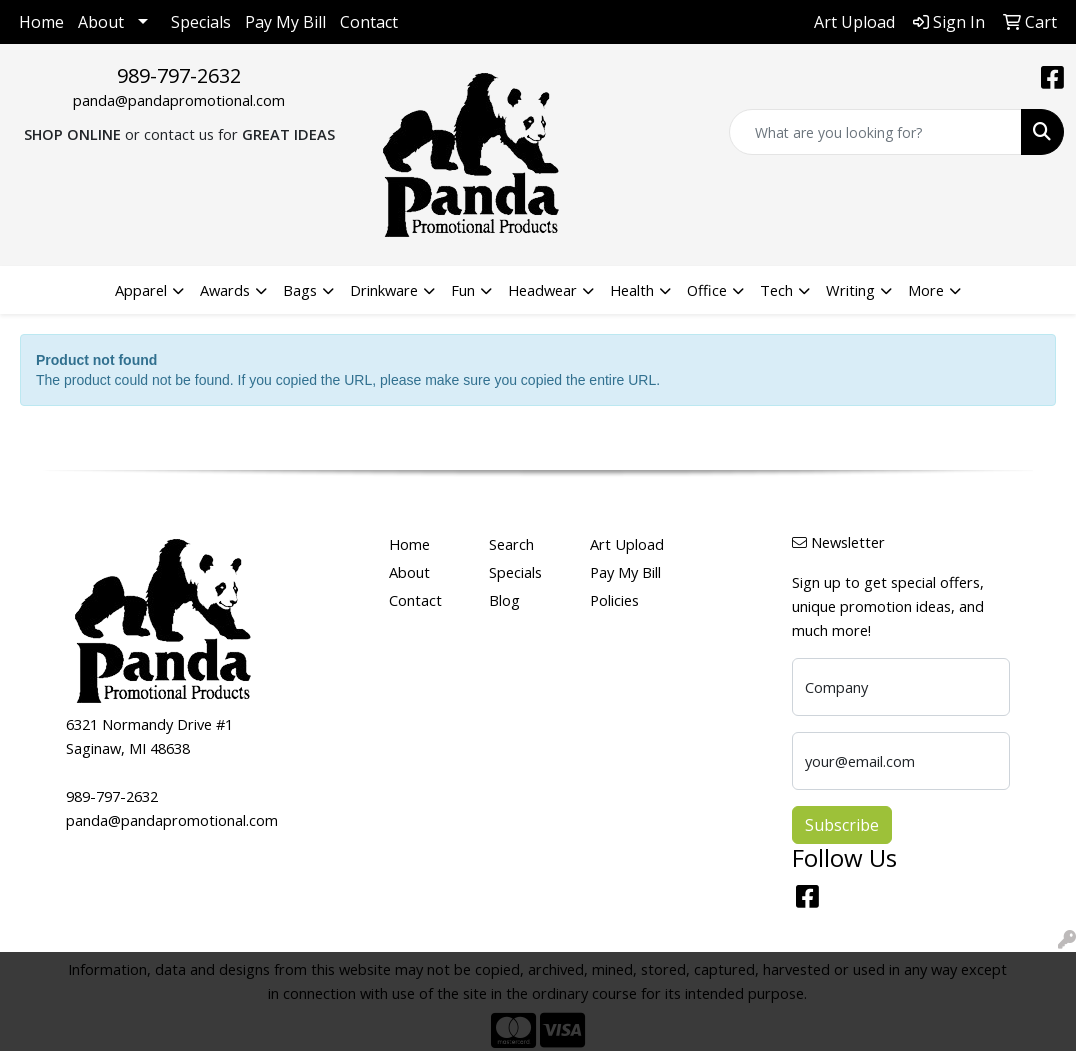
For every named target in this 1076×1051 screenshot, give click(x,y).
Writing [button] (850, 290)
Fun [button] (463, 290)
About (101, 22)
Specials (201, 22)
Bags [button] (300, 290)
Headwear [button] (542, 290)
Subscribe (842, 825)
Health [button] (632, 290)
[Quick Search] (875, 132)
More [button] (926, 290)
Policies (614, 600)
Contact (369, 22)
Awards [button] (225, 290)
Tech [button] (776, 290)
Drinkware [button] (384, 290)
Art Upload (627, 544)
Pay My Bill (285, 22)
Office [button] (707, 290)
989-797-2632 (179, 75)
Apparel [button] (141, 290)
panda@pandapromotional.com (179, 100)
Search (511, 544)
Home (41, 22)
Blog (504, 600)
